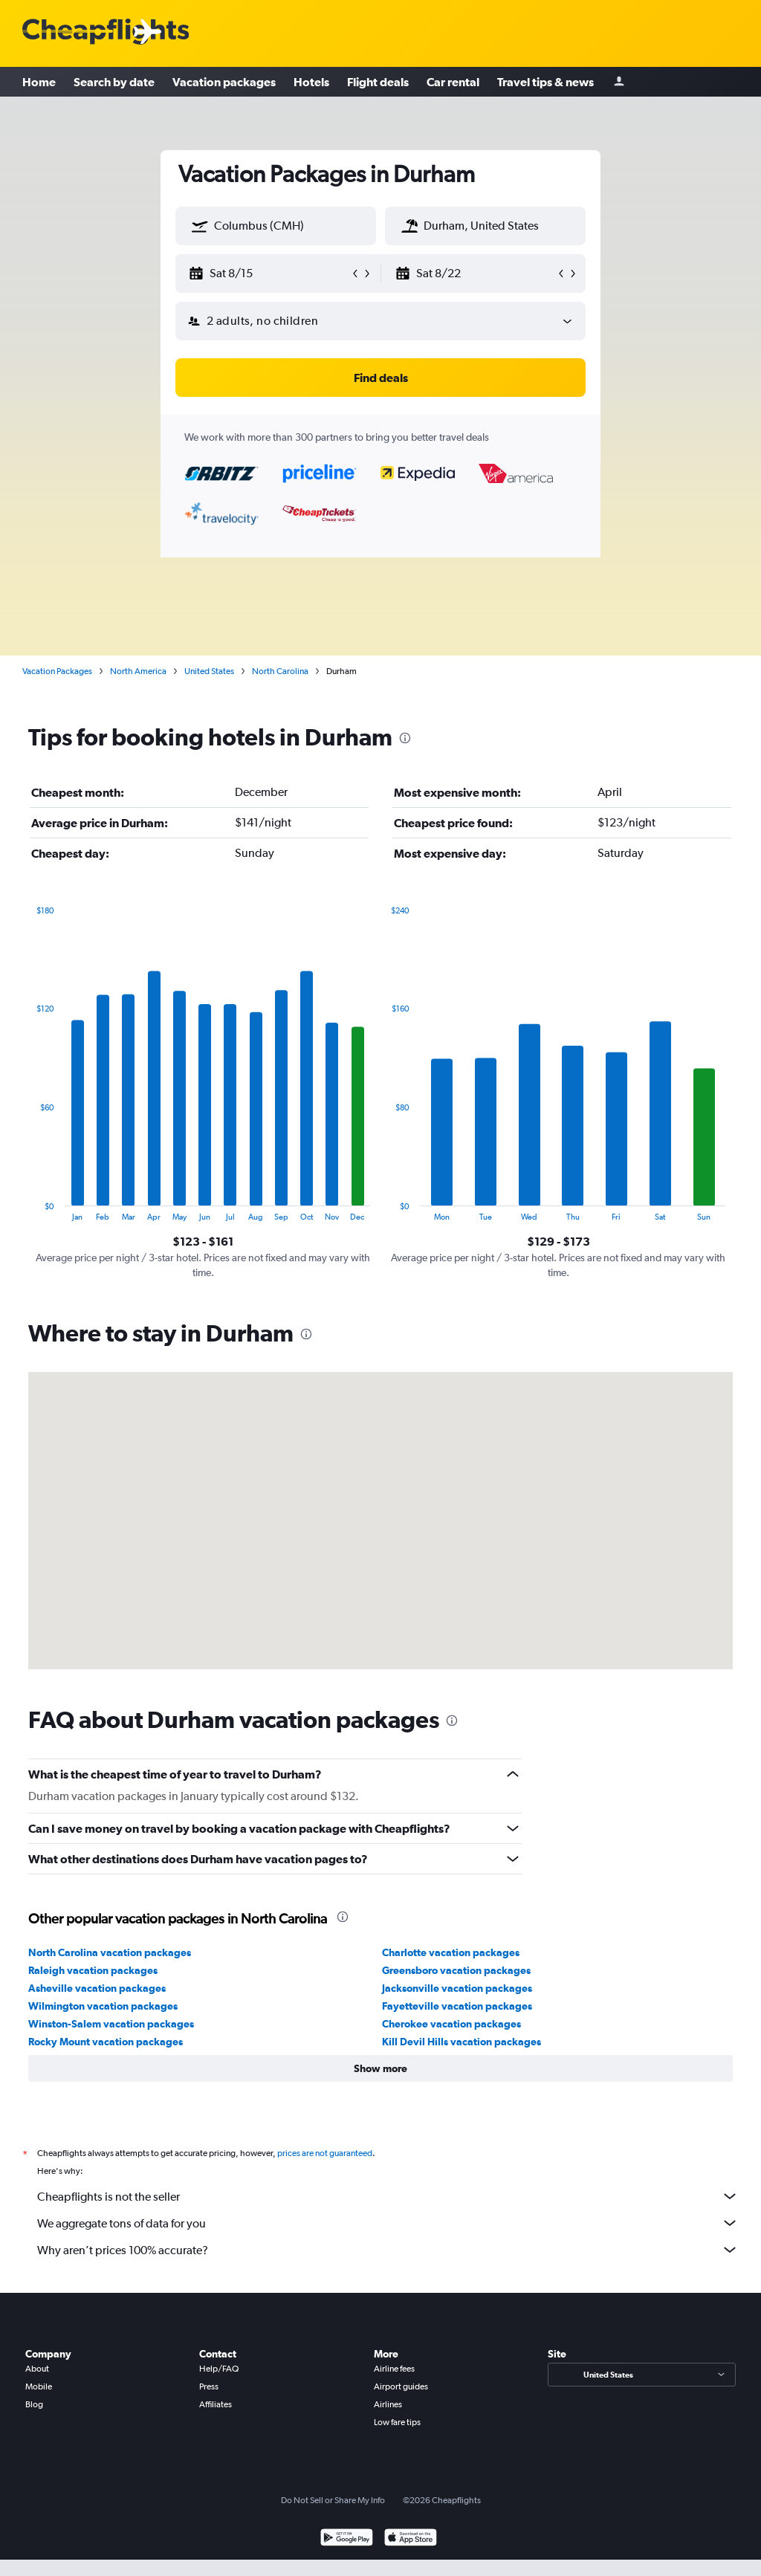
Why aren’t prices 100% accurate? (388, 2250)
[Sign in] (619, 82)
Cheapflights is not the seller (388, 2196)
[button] (200, 226)
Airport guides (401, 2386)
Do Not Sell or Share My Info (333, 2500)
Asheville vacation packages (97, 1988)
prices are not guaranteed (324, 2153)
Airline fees (394, 2368)
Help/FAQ (219, 2368)
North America (138, 671)
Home (39, 81)
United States (209, 671)
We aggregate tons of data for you (388, 2223)
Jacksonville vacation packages (457, 1988)
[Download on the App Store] (410, 2539)
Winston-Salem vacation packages (111, 2024)
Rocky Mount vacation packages (105, 2042)
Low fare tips (397, 2422)
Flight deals (378, 81)
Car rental (453, 81)
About (37, 2368)
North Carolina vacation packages (109, 1952)
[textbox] (275, 226)
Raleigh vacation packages (93, 1970)
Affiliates (215, 2404)
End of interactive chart (28, 1209)
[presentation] (405, 738)
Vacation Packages (57, 671)
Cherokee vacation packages (451, 2024)
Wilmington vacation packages (103, 2006)
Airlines (388, 2404)
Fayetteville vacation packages (457, 2006)
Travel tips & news (545, 81)
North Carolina (280, 671)
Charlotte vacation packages (450, 1952)
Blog (34, 2404)
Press (208, 2386)
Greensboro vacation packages (456, 1970)
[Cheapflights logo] (105, 32)
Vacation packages (224, 81)
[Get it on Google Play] (347, 2539)
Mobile (38, 2386)
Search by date (114, 81)
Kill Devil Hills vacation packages (461, 2042)
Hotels (311, 81)
